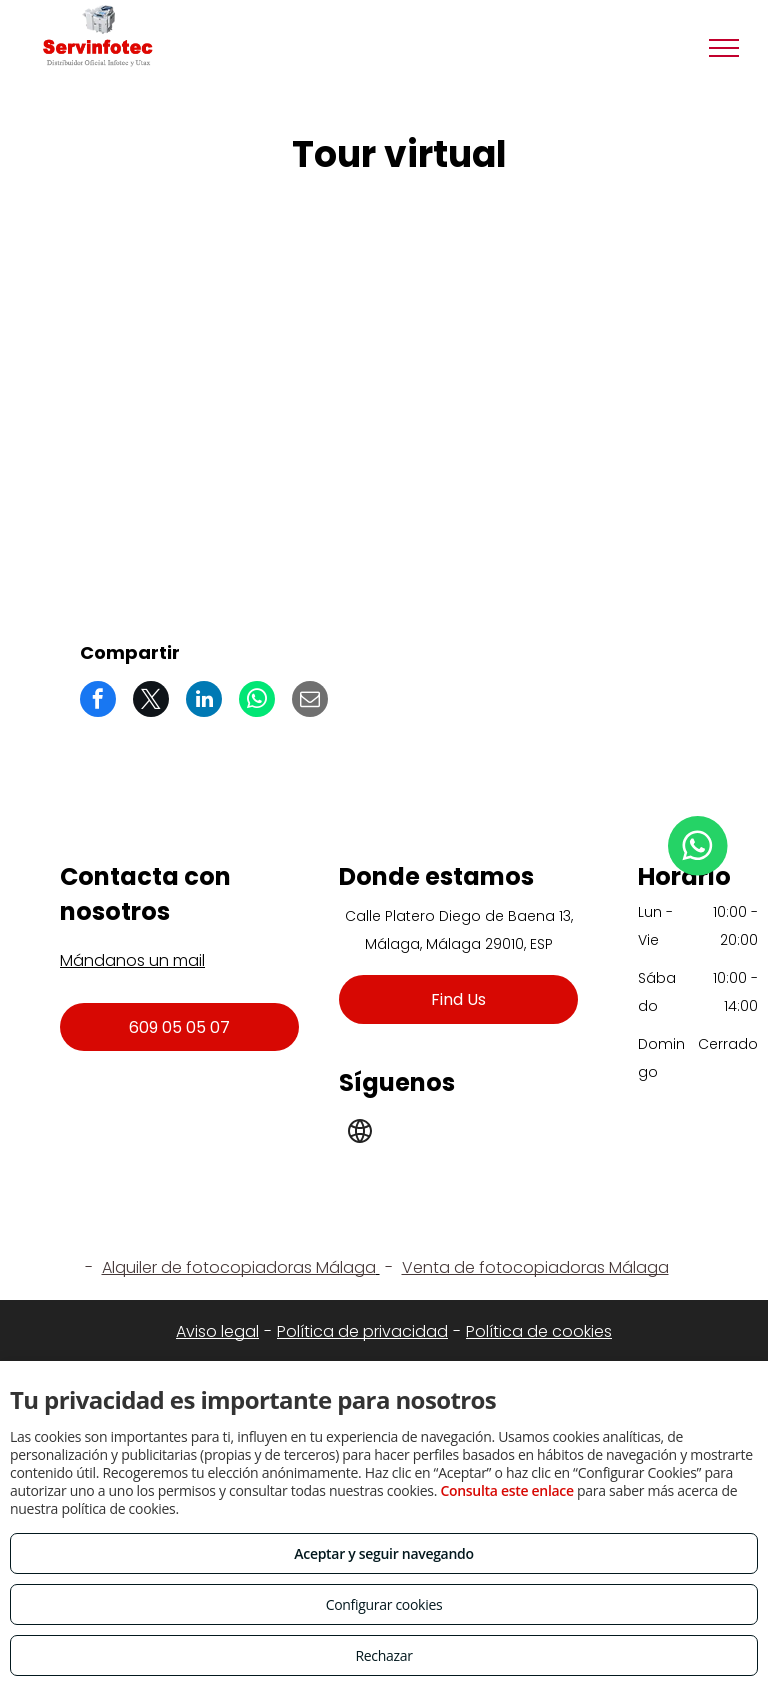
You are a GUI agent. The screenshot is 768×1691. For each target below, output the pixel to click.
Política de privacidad (362, 1331)
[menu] (724, 48)
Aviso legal (217, 1331)
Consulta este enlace (506, 1490)
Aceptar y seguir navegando (383, 1553)
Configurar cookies (384, 1604)
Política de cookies (539, 1331)
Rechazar (383, 1655)
